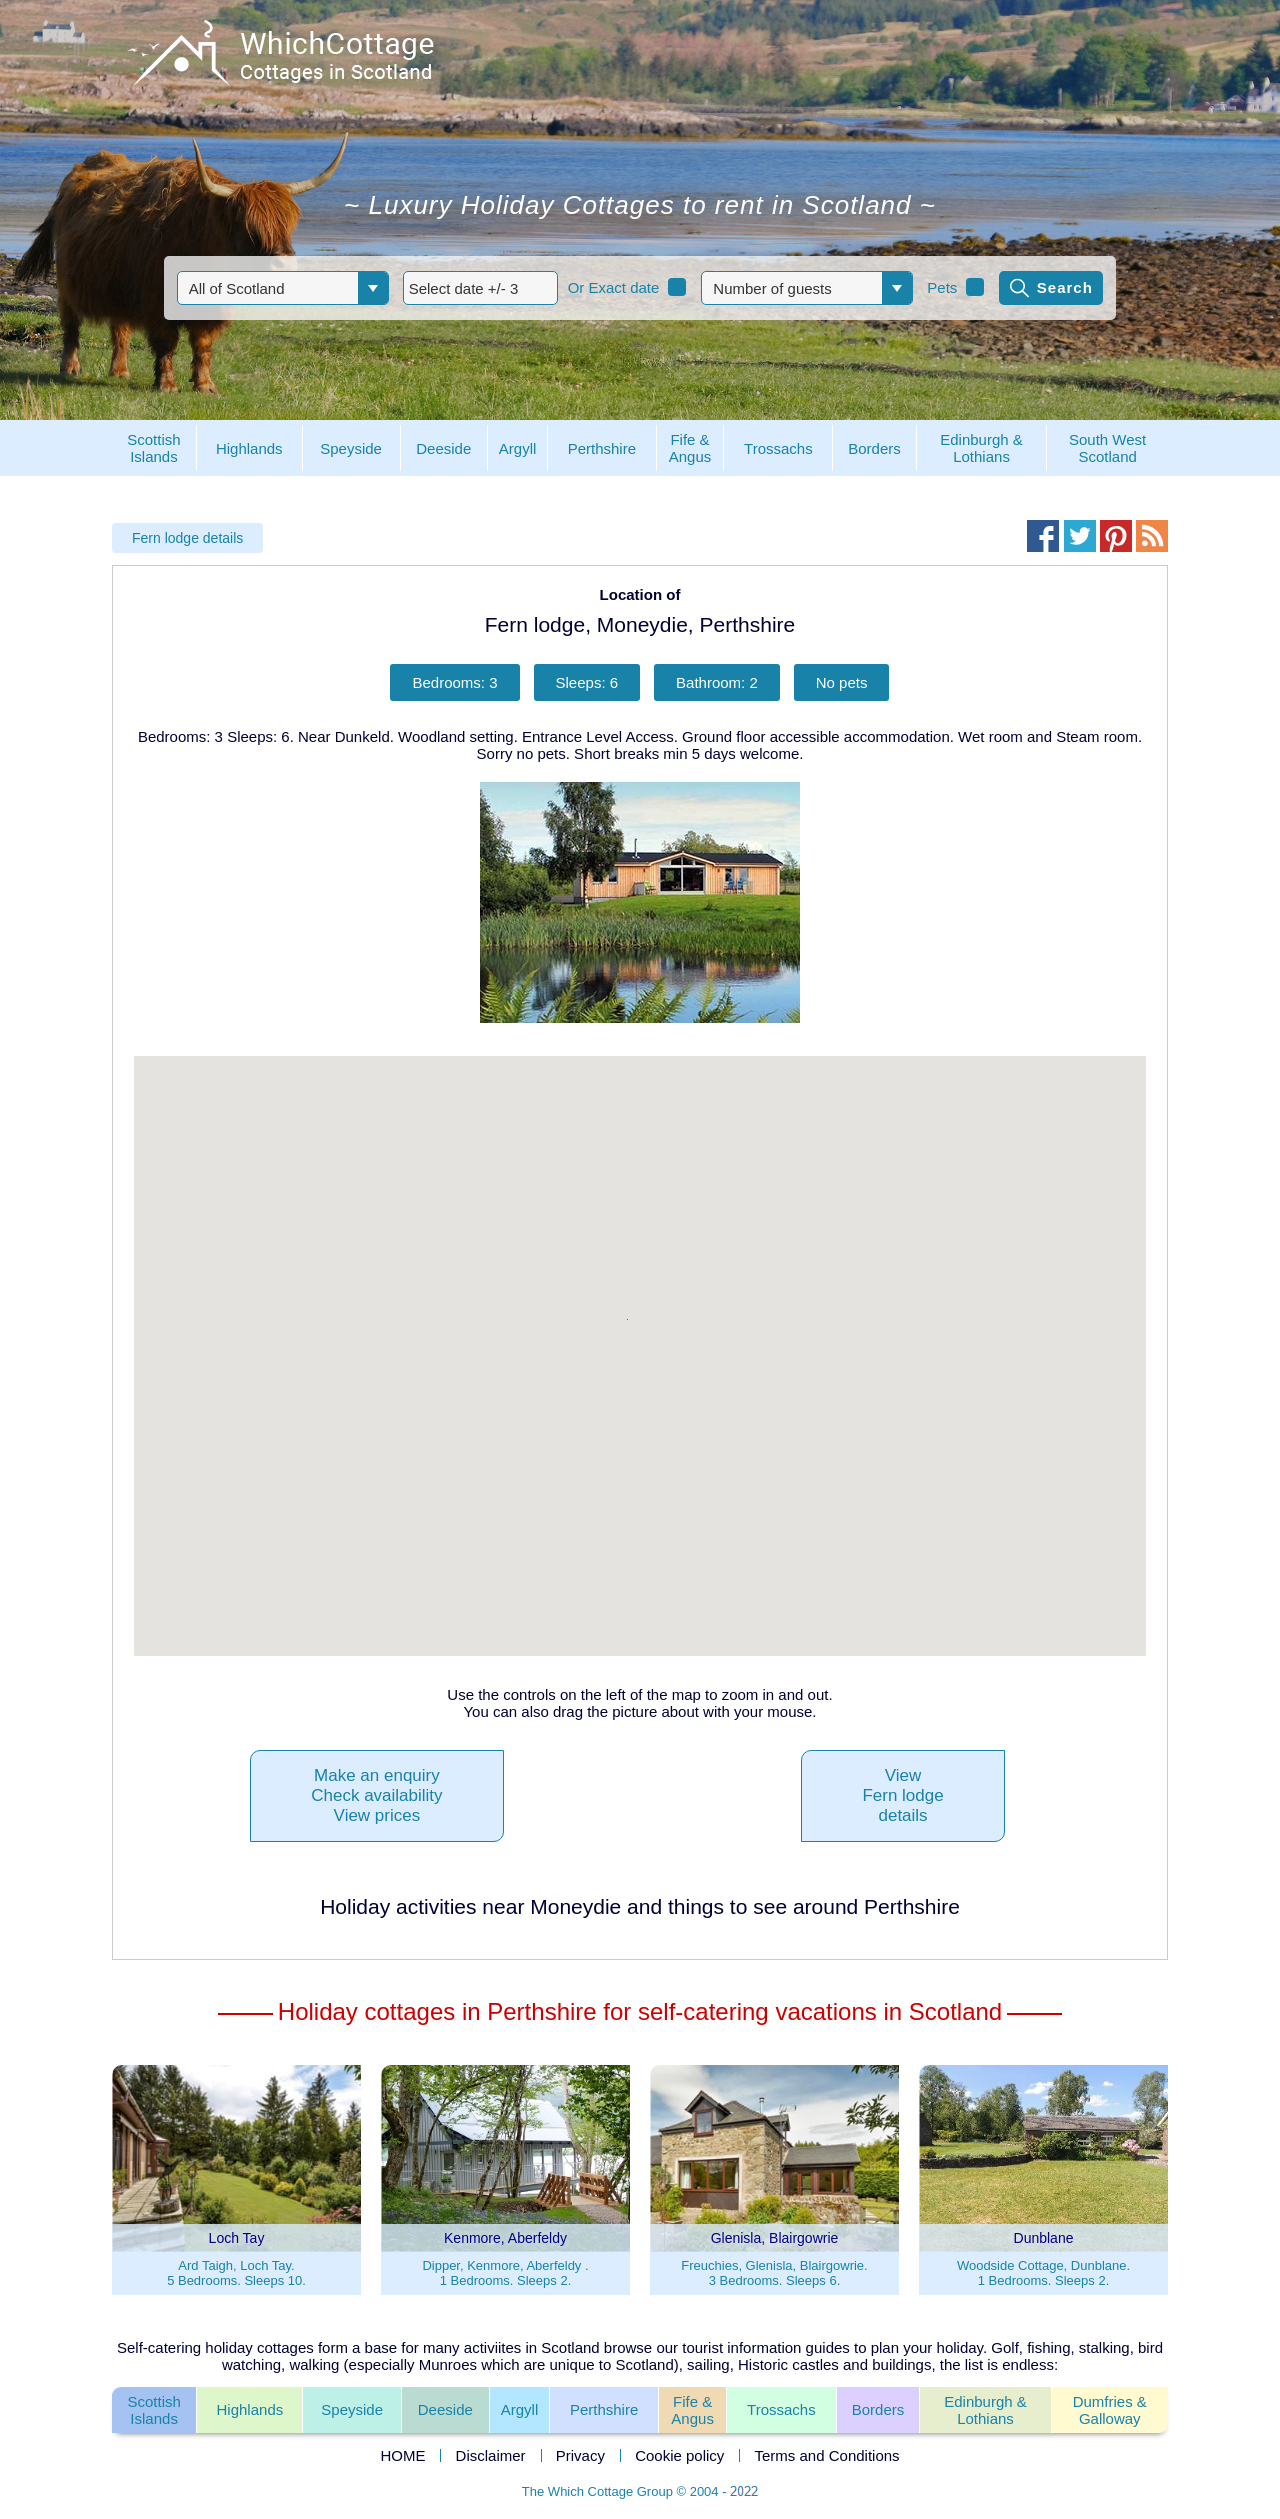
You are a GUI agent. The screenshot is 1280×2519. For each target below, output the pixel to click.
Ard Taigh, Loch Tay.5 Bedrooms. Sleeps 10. (236, 2273)
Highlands (250, 2409)
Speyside (352, 2409)
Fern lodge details (187, 538)
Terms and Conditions (827, 2455)
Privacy (580, 2455)
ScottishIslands (153, 2410)
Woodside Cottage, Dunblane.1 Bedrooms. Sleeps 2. (1043, 2273)
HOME (402, 2455)
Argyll (520, 2409)
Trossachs (781, 2409)
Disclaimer (491, 2455)
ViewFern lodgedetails (902, 1795)
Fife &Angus (692, 2410)
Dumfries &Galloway (1110, 2410)
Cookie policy (679, 2455)
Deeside (445, 2409)
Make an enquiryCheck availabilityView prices (376, 1795)
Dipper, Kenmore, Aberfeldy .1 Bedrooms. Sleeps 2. (505, 2273)
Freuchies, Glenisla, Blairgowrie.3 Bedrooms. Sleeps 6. (774, 2273)
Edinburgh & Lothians (985, 2410)
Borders (878, 2409)
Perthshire (604, 2409)
